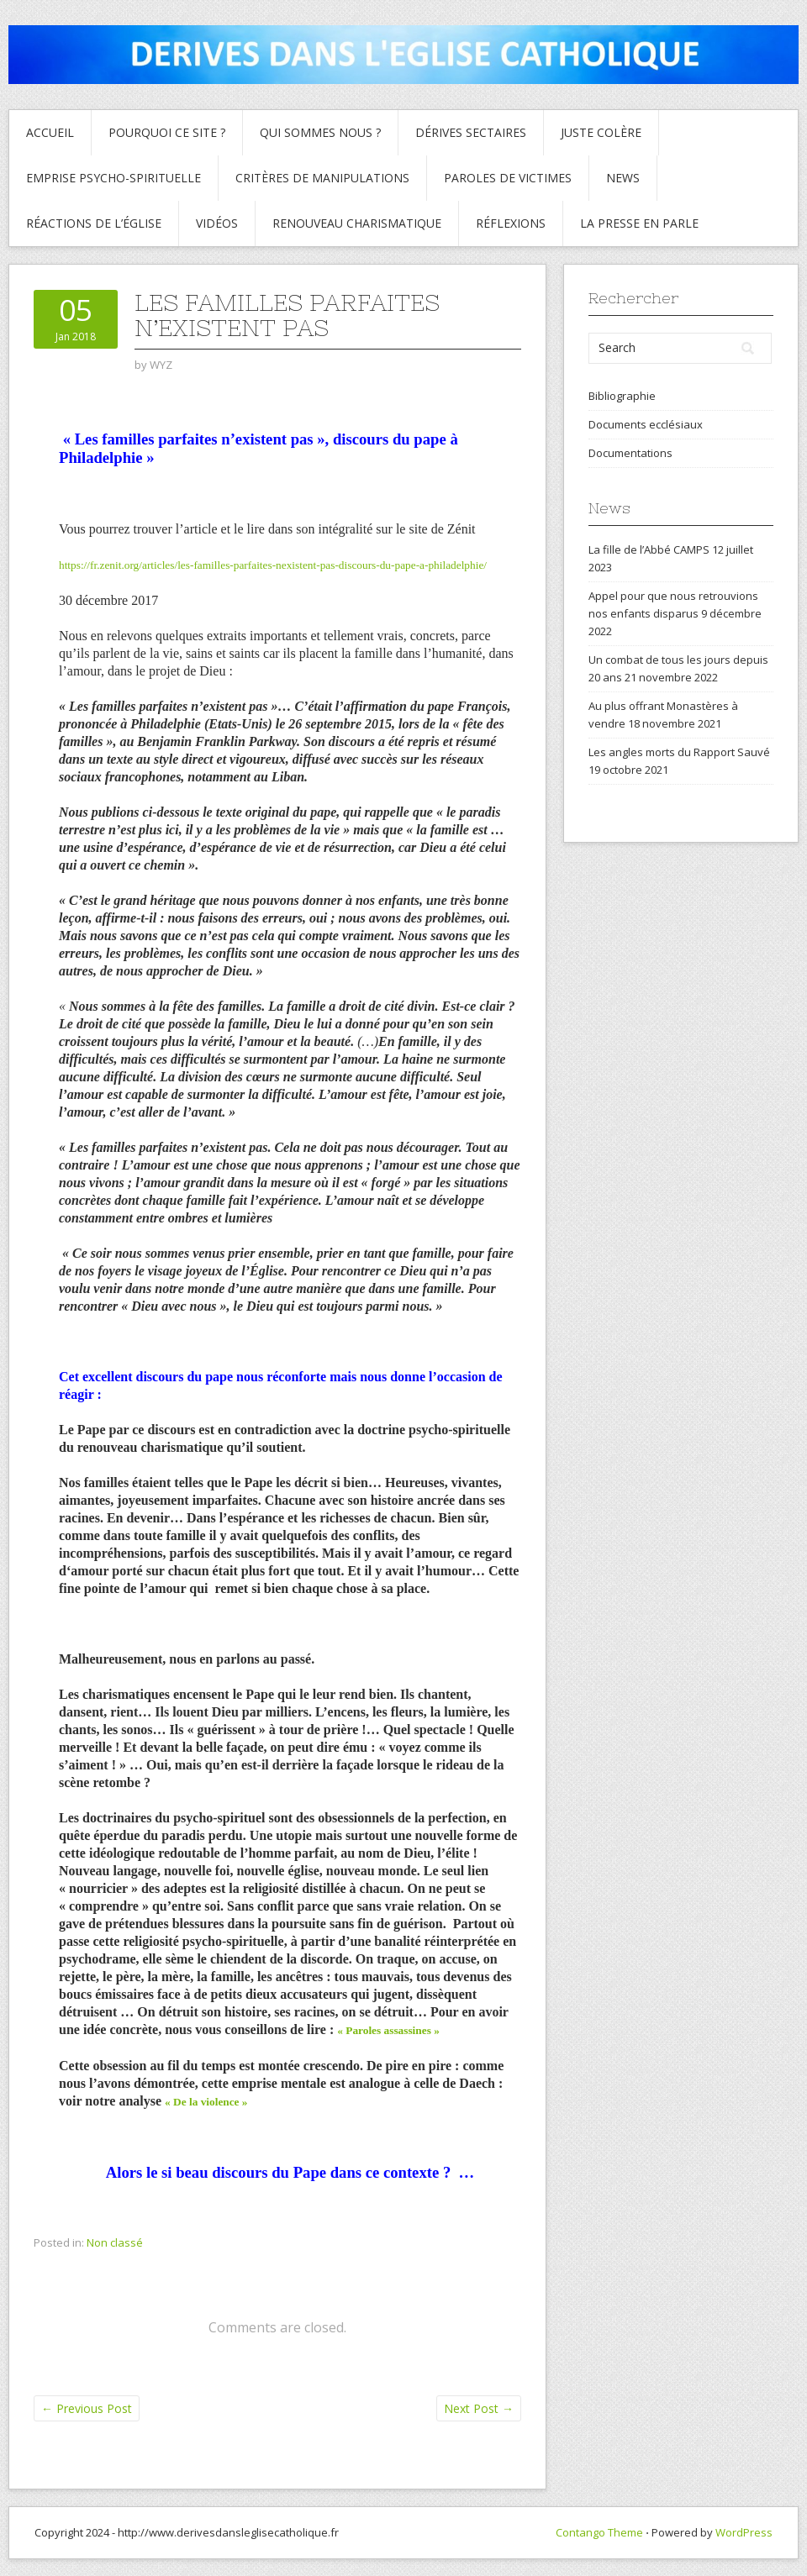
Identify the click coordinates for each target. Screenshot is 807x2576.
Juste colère (601, 132)
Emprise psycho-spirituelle (113, 178)
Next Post (479, 2408)
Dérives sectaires (470, 132)
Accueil (50, 132)
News (623, 178)
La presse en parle (639, 223)
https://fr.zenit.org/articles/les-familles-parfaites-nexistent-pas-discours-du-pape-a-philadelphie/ (273, 565)
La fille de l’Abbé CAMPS (648, 549)
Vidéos (217, 223)
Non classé (115, 2242)
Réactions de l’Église (93, 223)
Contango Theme (599, 2532)
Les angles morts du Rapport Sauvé (679, 752)
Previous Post (86, 2408)
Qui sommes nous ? (320, 132)
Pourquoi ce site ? (166, 132)
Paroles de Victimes (508, 178)
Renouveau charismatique (356, 223)
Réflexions (511, 223)
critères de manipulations (322, 178)
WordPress (744, 2532)
